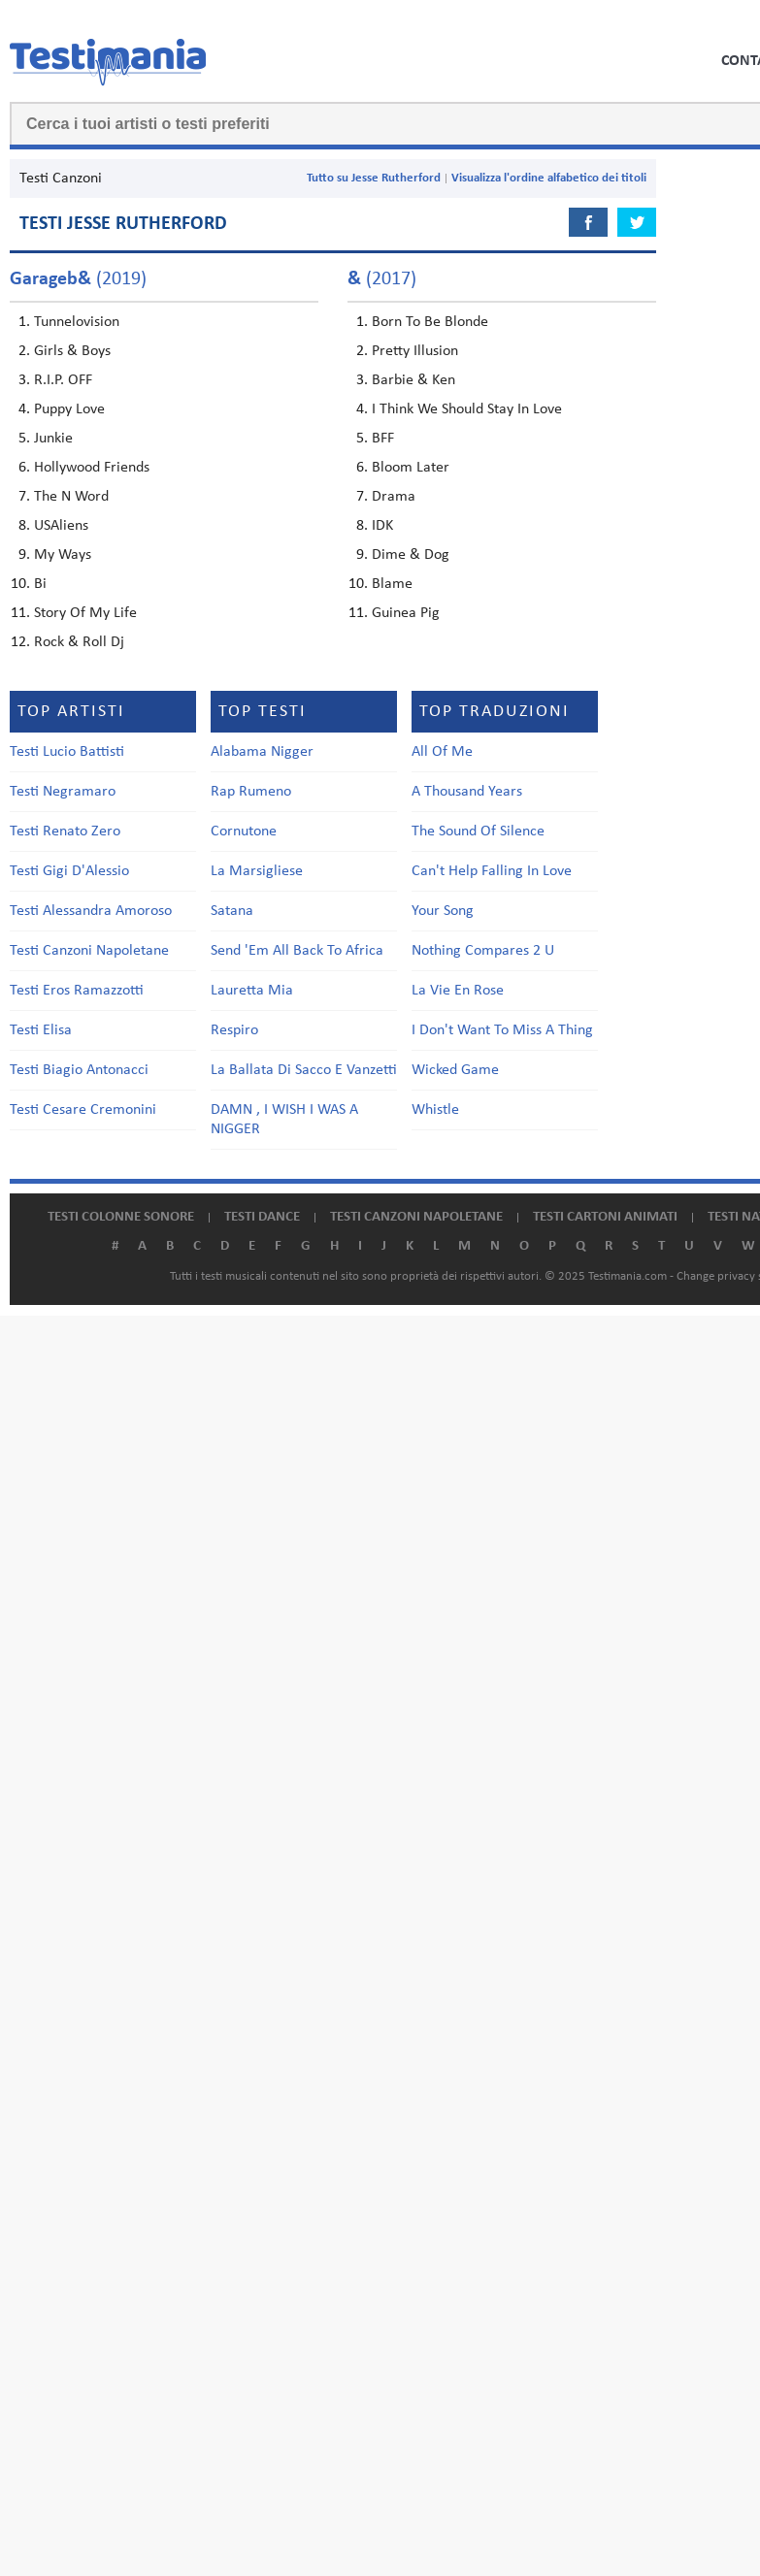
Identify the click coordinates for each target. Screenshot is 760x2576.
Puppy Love (69, 409)
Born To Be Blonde (430, 322)
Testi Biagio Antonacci (79, 1070)
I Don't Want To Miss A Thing (502, 1030)
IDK (382, 526)
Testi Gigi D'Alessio (69, 871)
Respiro (234, 1030)
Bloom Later (410, 467)
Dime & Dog (410, 555)
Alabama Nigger (262, 752)
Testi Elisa (41, 1030)
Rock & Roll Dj (79, 642)
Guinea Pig (406, 613)
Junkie (53, 438)
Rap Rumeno (251, 791)
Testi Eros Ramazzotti (77, 990)
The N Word (71, 497)
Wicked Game (455, 1070)
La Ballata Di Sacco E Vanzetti (304, 1070)
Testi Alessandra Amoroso (91, 911)
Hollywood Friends (91, 467)
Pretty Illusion (415, 351)
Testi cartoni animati (605, 1217)
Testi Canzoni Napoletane (89, 951)
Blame (392, 584)
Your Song (443, 911)
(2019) (78, 279)
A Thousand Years (467, 791)
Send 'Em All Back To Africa (297, 951)
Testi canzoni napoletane (416, 1217)
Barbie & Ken (413, 380)
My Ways (62, 555)
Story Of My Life (85, 613)
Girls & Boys (72, 351)
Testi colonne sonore (121, 1217)
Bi (40, 584)
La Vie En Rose (458, 990)
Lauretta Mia (252, 990)
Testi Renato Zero (65, 831)
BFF (383, 438)
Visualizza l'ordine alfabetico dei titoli (548, 178)
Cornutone (244, 831)
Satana (232, 911)
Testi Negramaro (63, 791)
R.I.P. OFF (63, 380)
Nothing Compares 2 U (483, 951)
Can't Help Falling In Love (492, 871)
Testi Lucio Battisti (67, 752)
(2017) (381, 279)
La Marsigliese (257, 871)
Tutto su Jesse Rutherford (374, 178)
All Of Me (442, 752)
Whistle (435, 1110)
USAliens (61, 526)
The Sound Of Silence (478, 831)
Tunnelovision (76, 322)
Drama (393, 497)
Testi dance (262, 1217)
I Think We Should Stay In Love (467, 409)
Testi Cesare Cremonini (83, 1110)
